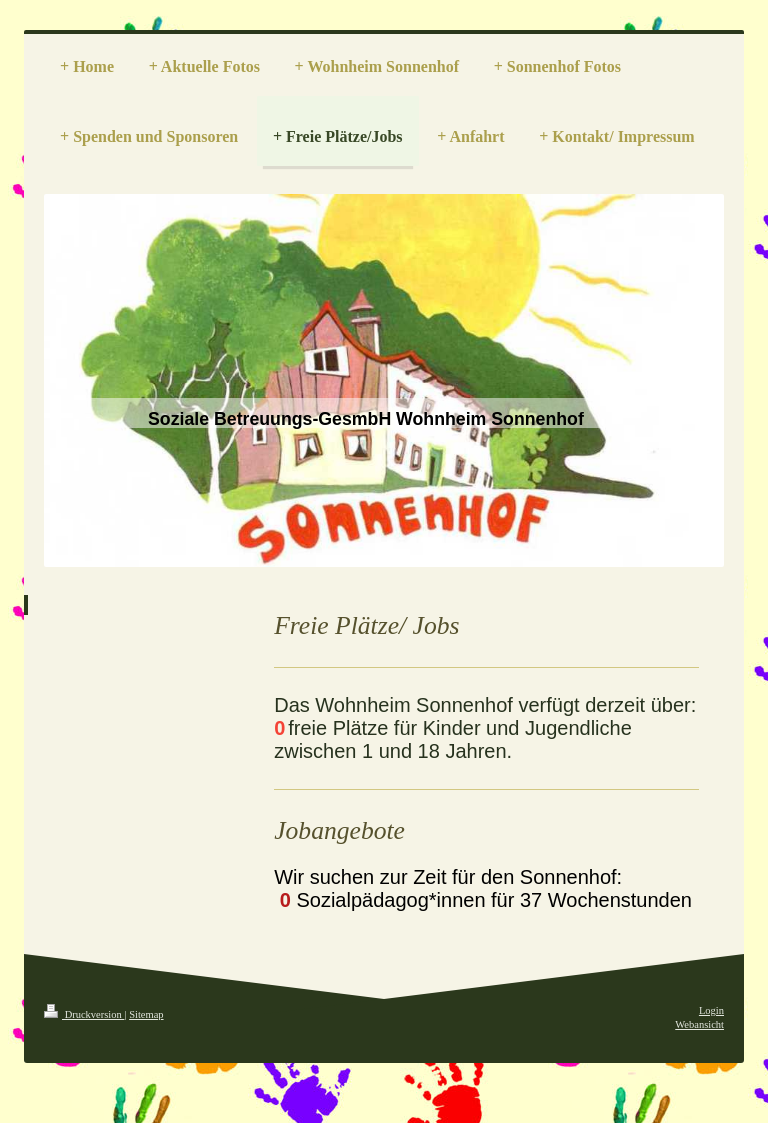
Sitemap (146, 1014)
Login (711, 1010)
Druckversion (84, 1014)
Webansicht (699, 1024)
